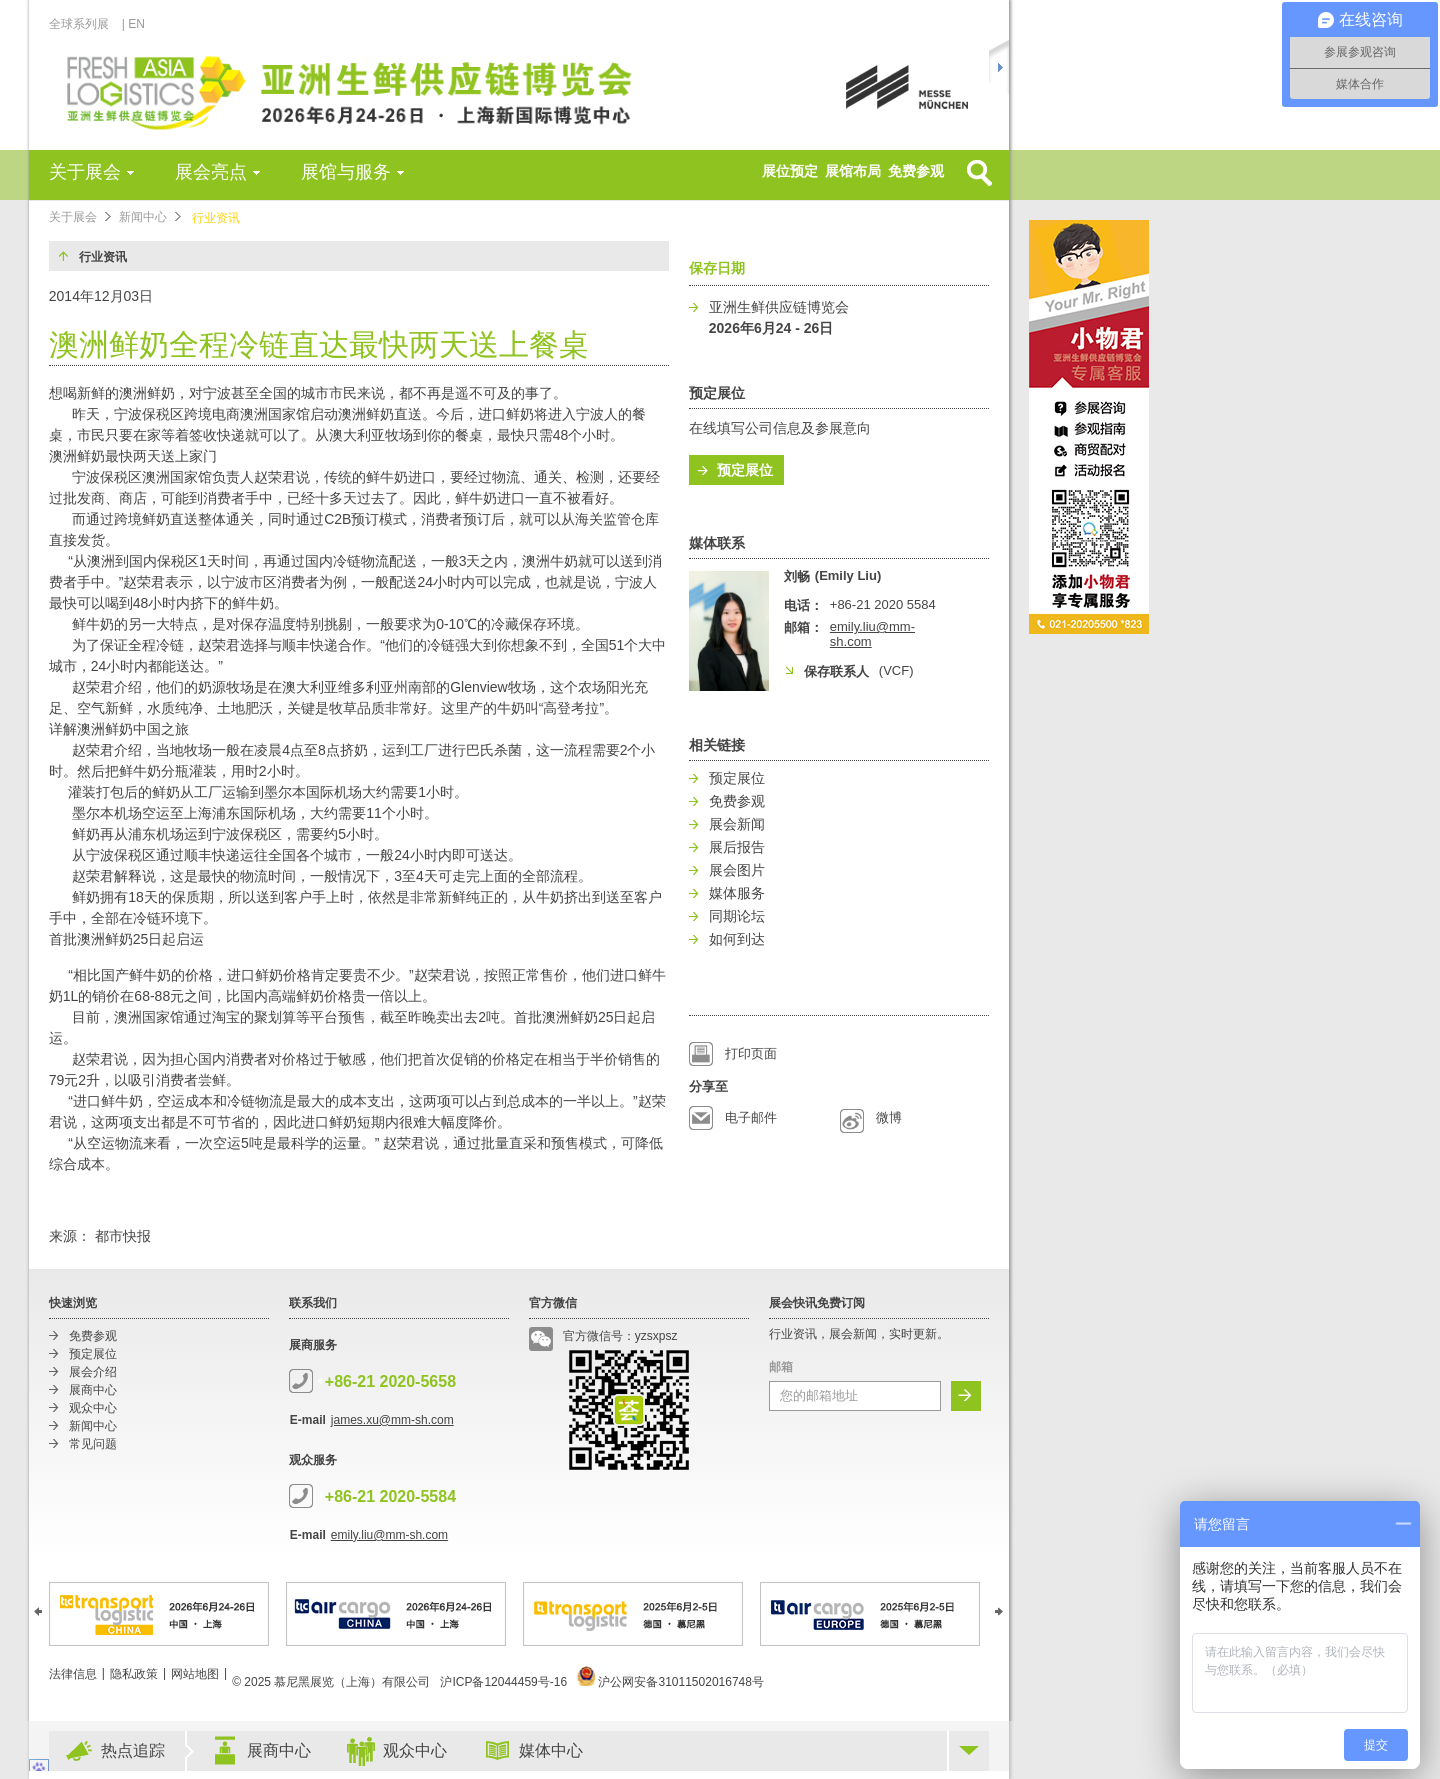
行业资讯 (216, 218)
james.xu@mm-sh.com (392, 1420)
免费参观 (916, 171)
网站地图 (195, 1674)
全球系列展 (84, 24)
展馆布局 (853, 171)
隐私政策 (134, 1674)
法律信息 (73, 1674)
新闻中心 (143, 217)
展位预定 (790, 171)
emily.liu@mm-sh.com (389, 1535)
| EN (133, 24)
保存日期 (717, 268)
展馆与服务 (346, 172)
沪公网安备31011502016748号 (670, 1682)
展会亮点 (211, 172)
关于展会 (85, 172)
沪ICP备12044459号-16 (503, 1682)
